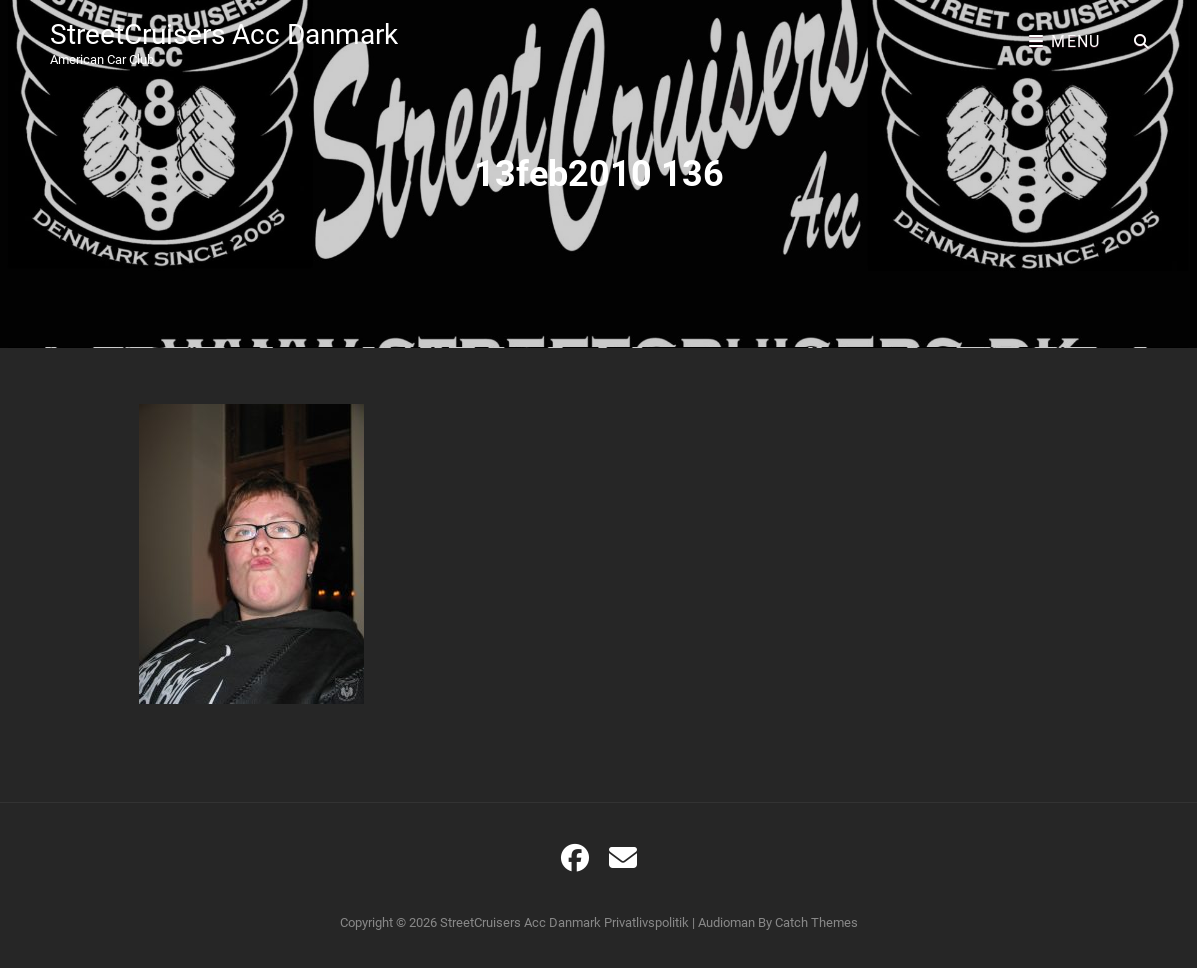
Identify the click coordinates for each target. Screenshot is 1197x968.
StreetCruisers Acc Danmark (224, 34)
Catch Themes (816, 922)
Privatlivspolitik (646, 922)
